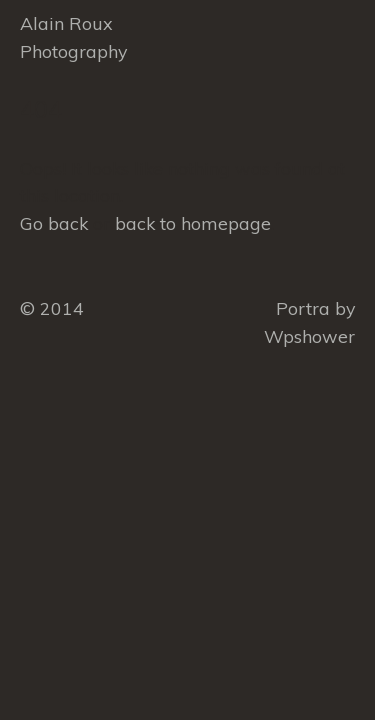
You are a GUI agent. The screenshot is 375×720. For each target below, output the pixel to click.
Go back (54, 223)
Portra (303, 308)
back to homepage (193, 223)
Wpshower (309, 336)
